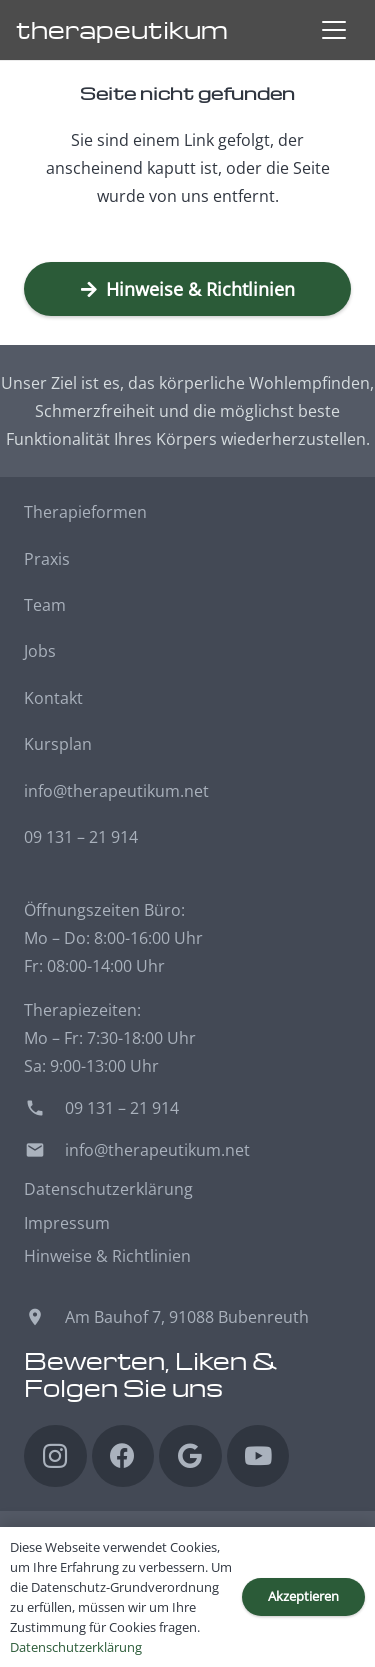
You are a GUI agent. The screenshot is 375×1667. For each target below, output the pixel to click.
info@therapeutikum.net (116, 791)
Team (45, 605)
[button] (334, 30)
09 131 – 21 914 (81, 837)
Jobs (40, 651)
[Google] (190, 1456)
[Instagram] (55, 1456)
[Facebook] (123, 1456)
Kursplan (58, 744)
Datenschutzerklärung (108, 1189)
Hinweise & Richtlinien (107, 1256)
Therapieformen (85, 512)
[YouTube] (258, 1456)
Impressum (67, 1223)
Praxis (47, 559)
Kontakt (53, 698)
